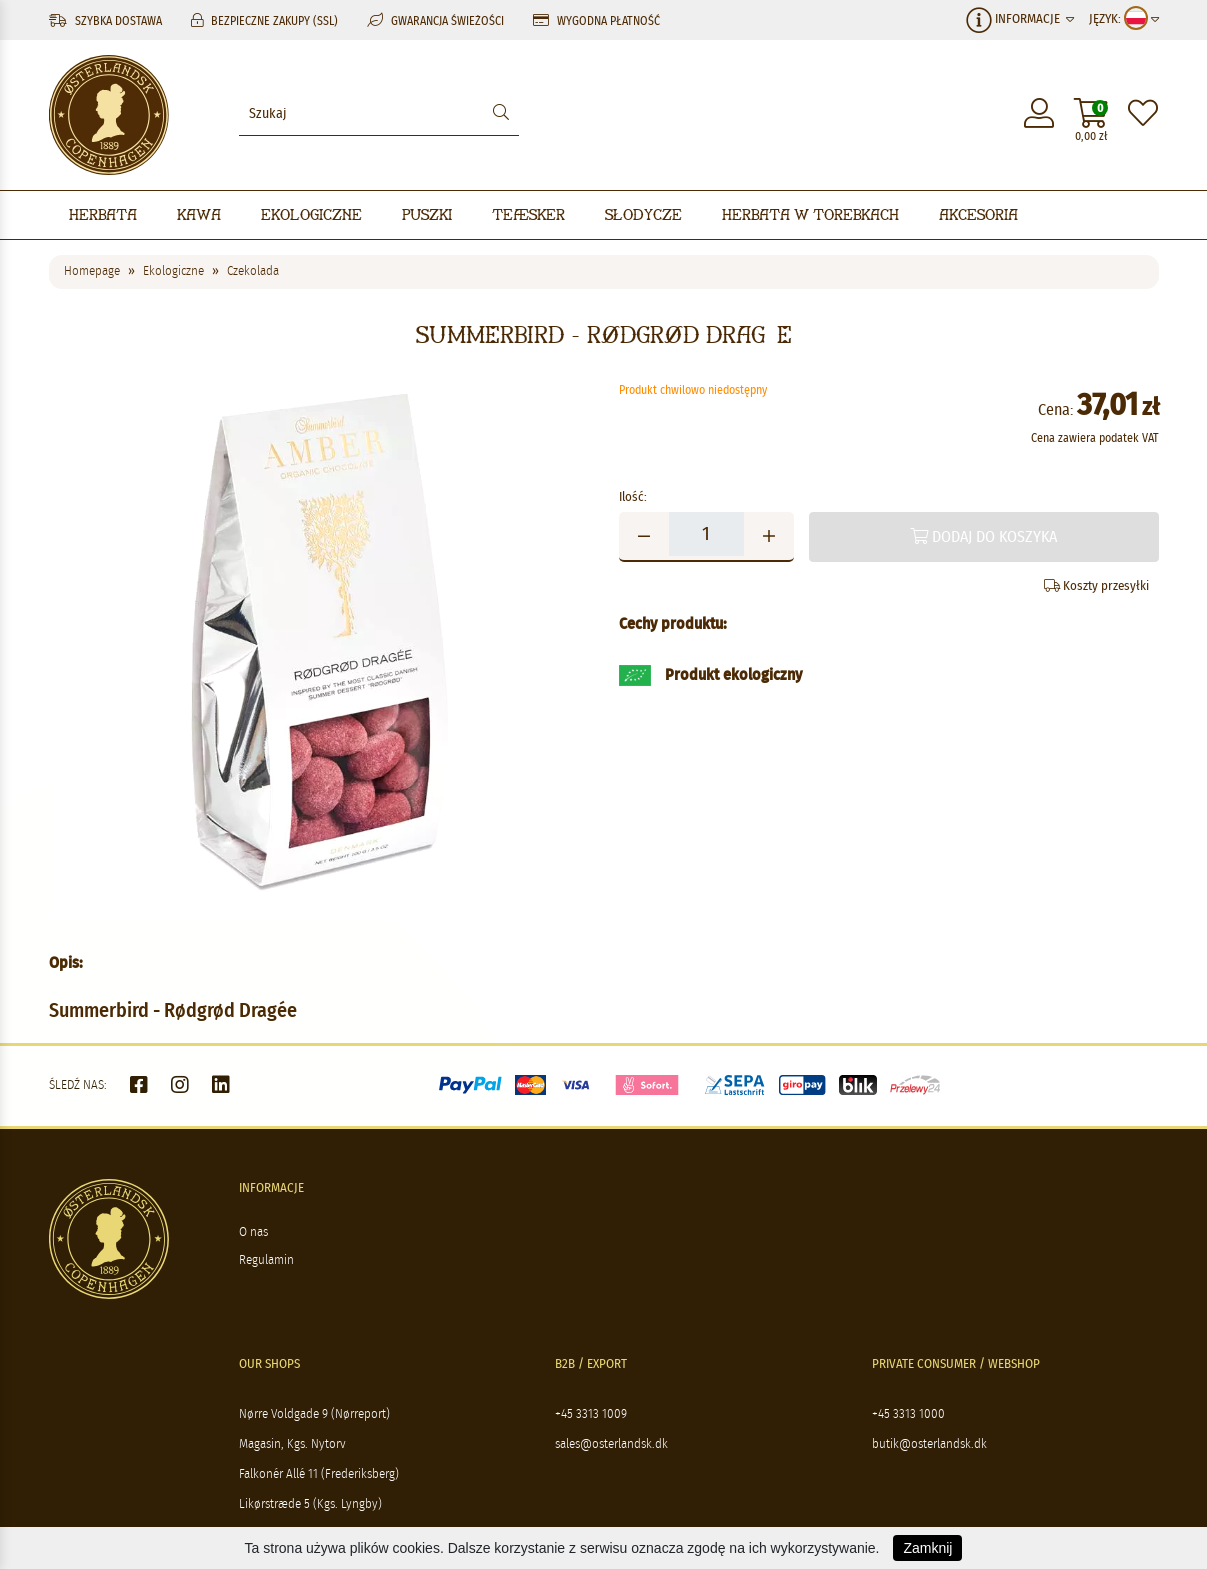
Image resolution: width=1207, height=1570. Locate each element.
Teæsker (528, 214)
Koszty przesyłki (1096, 586)
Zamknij (927, 1548)
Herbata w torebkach (810, 214)
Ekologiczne (311, 214)
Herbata (103, 214)
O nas (253, 1232)
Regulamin (266, 1260)
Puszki (427, 214)
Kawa (199, 214)
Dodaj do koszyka (983, 536)
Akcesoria (978, 214)
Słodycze (643, 214)
